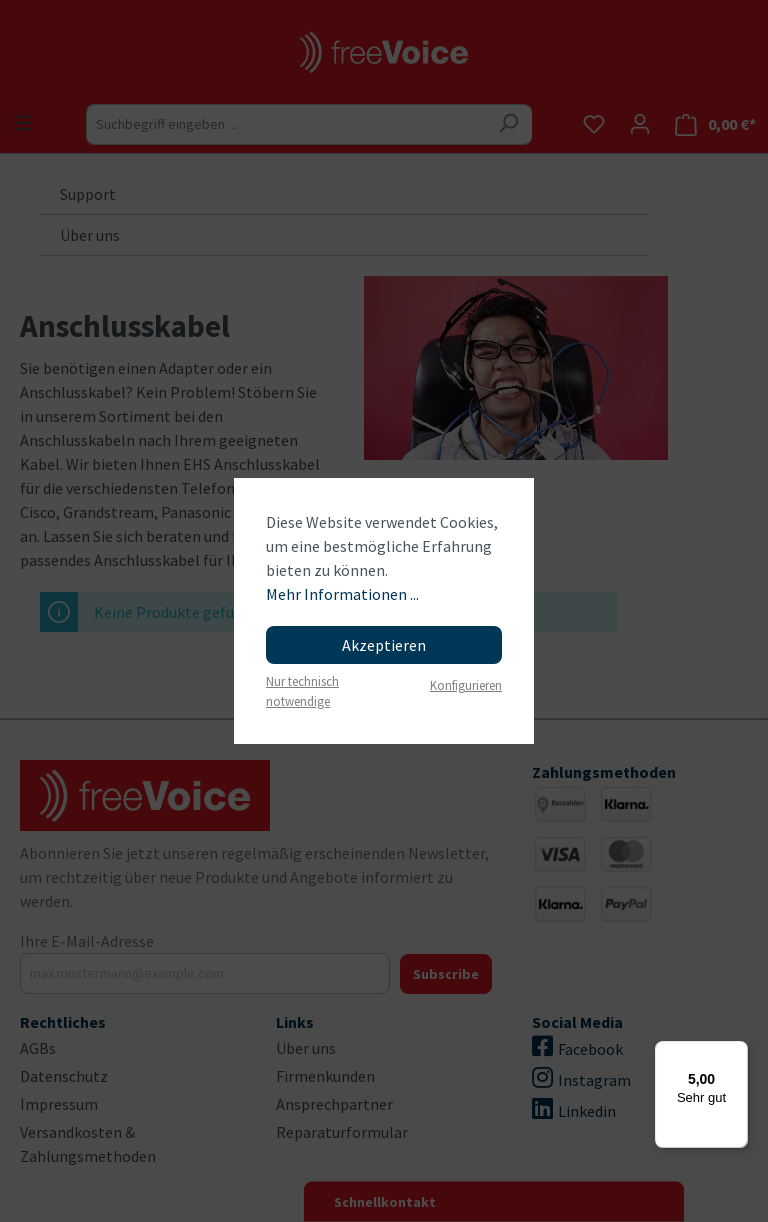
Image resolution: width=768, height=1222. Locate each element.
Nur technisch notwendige (302, 690)
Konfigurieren (466, 685)
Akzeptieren (384, 645)
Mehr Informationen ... (342, 594)
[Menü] (736, 1053)
